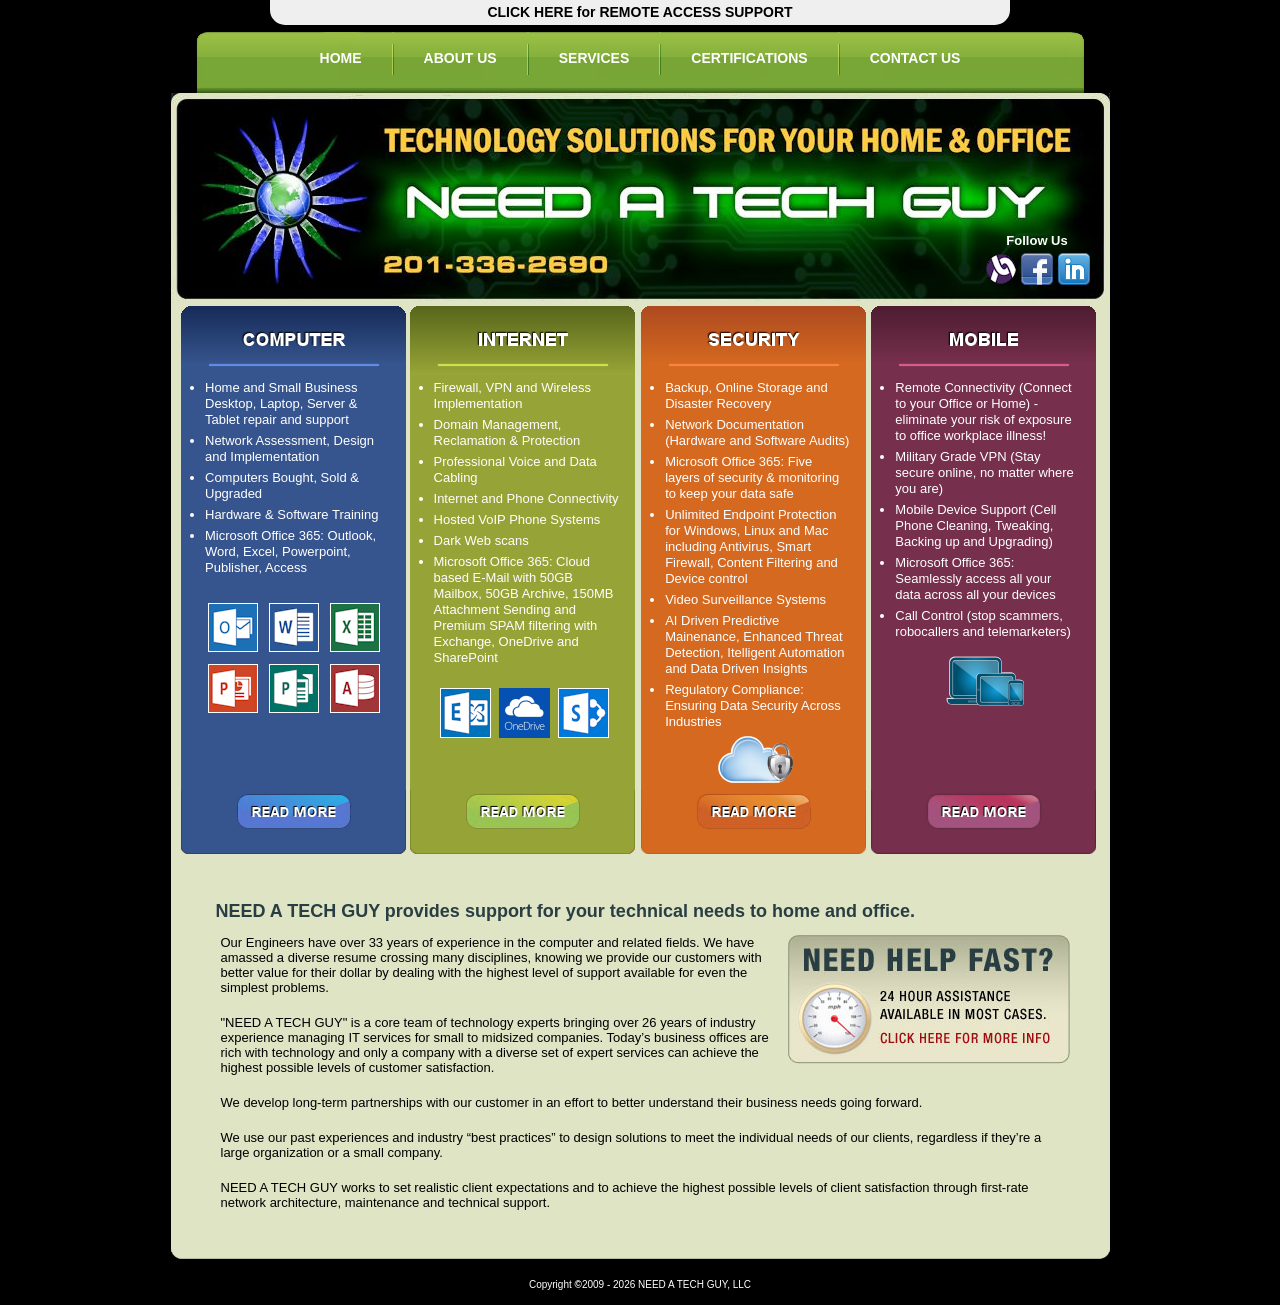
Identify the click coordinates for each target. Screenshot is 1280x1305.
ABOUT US (460, 58)
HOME (341, 58)
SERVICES (594, 58)
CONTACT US (915, 58)
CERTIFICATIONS (749, 58)
